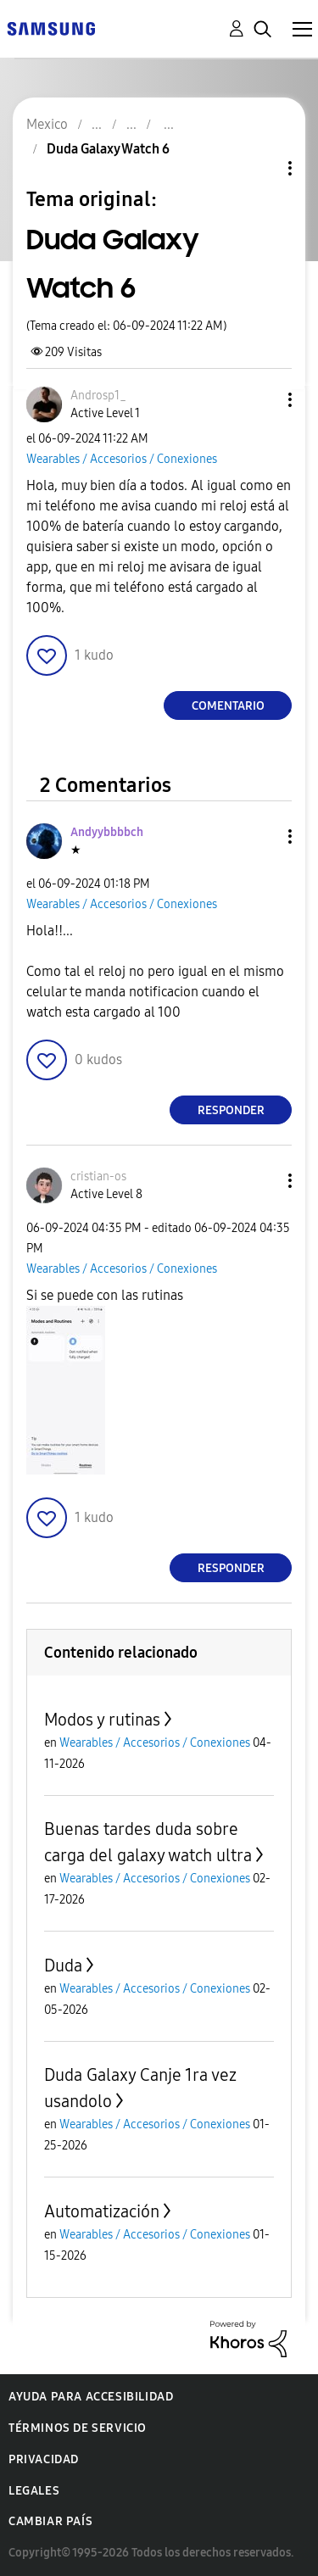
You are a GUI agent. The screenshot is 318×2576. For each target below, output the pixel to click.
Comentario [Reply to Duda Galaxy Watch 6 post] (228, 706)
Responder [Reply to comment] (231, 1110)
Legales (33, 2491)
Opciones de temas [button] (261, 168)
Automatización (101, 2211)
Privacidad (43, 2459)
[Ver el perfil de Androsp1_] (98, 395)
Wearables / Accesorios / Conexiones (121, 459)
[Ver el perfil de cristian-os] (98, 1176)
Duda (63, 1965)
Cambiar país (50, 2521)
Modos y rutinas (102, 1719)
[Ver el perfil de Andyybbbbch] (106, 832)
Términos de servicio (77, 2428)
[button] (262, 400)
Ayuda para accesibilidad (90, 2396)
